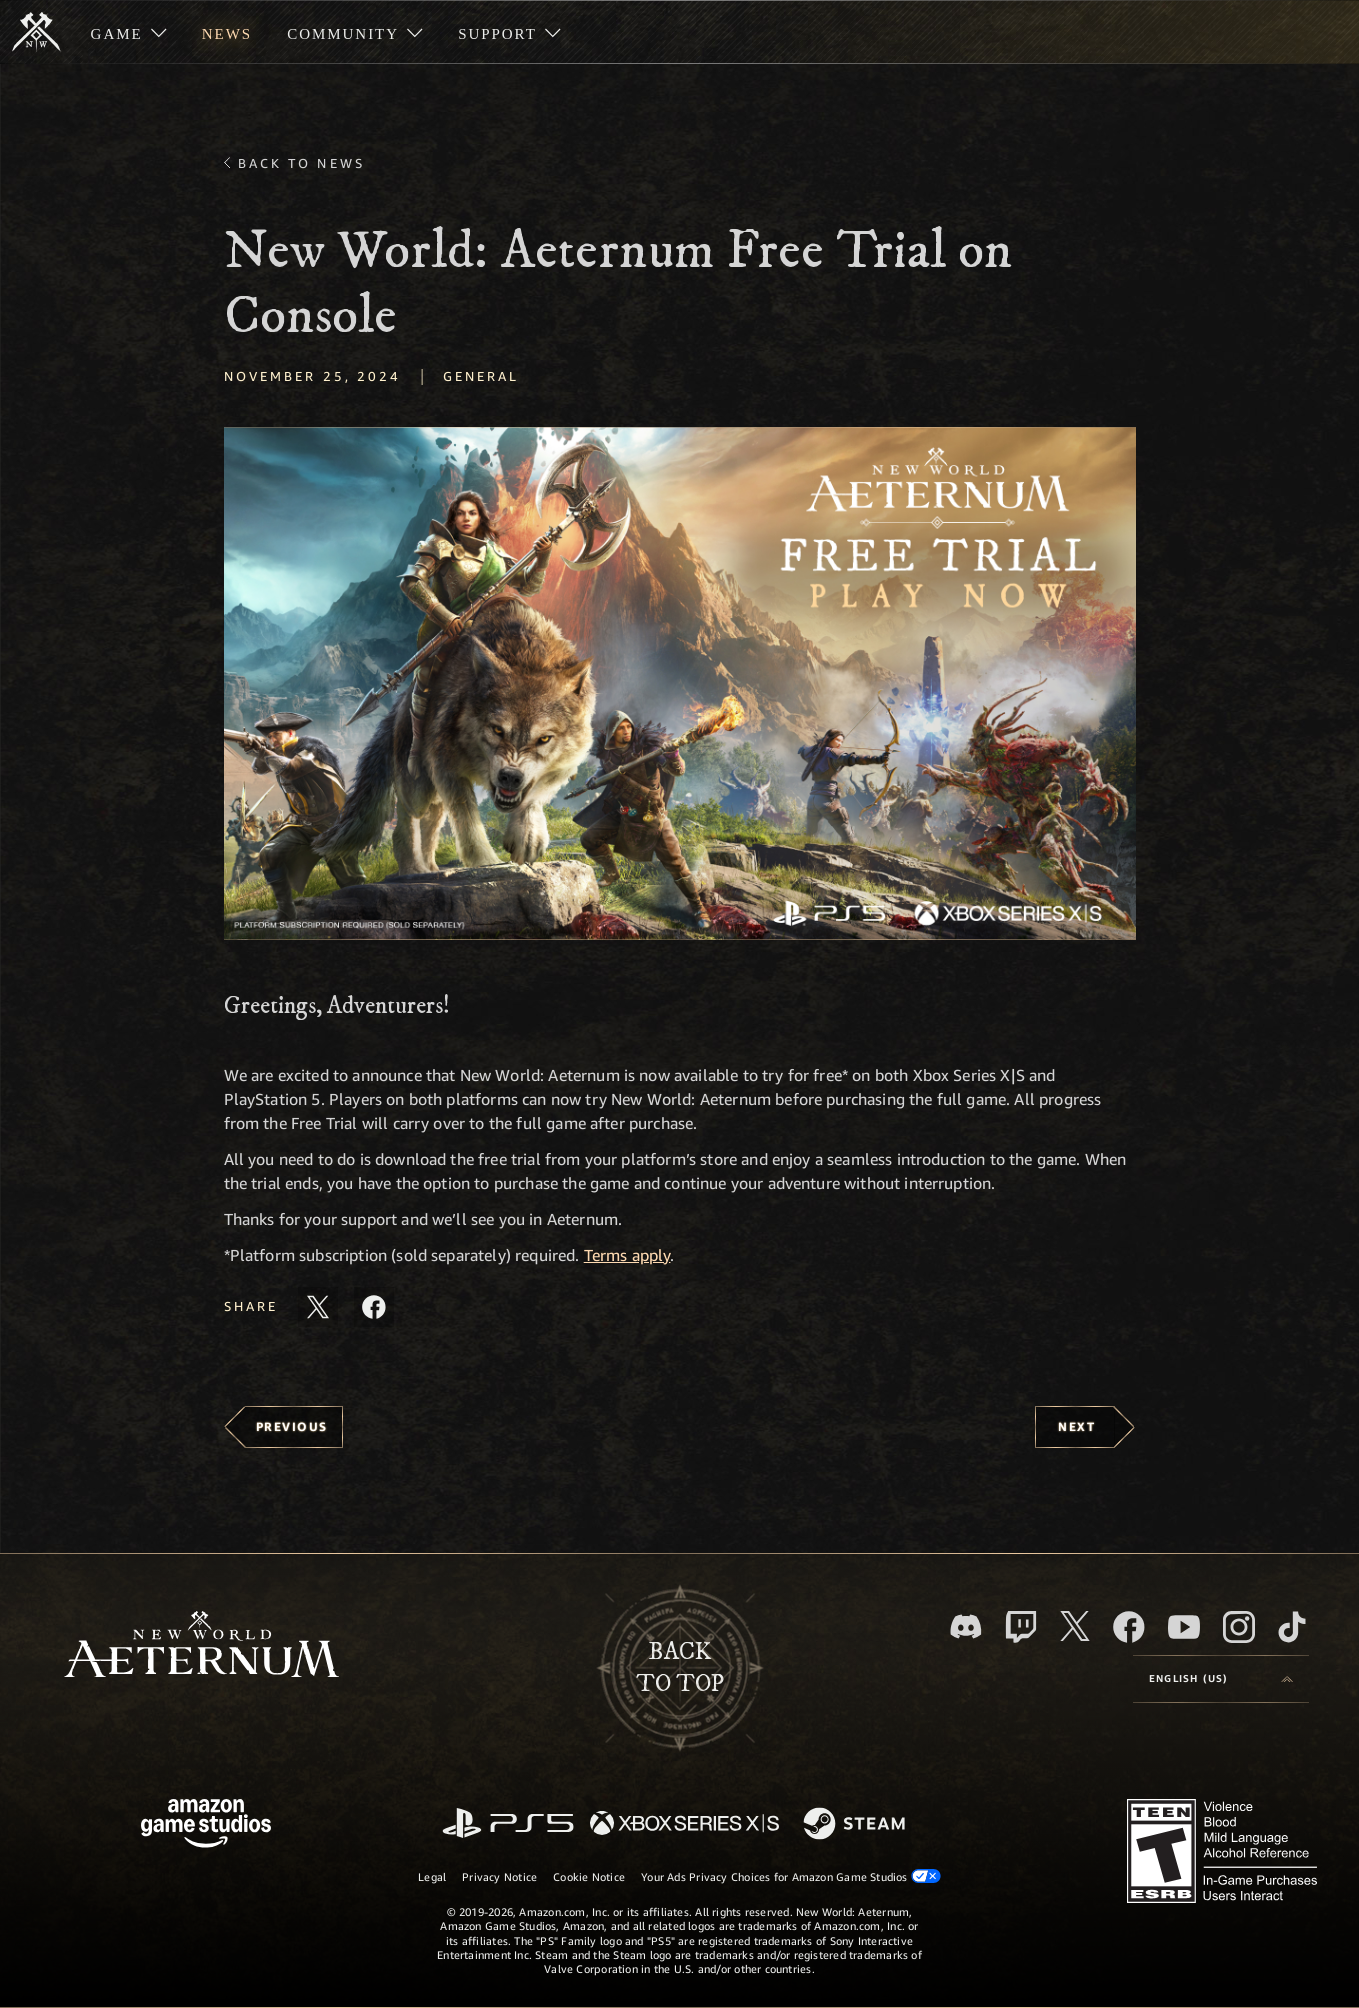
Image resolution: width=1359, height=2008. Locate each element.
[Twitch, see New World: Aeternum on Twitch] (1021, 1627)
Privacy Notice (499, 1876)
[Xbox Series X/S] (684, 1824)
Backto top (680, 1668)
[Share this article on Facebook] (374, 1307)
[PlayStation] (508, 1824)
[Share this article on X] (318, 1307)
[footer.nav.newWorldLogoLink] (201, 1646)
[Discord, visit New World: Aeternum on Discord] (966, 1626)
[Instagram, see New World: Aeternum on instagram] (1239, 1627)
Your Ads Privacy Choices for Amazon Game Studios (791, 1876)
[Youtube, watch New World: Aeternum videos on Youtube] (1184, 1627)
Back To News (301, 163)
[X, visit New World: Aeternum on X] (1075, 1626)
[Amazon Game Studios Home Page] (206, 1825)
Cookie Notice (589, 1876)
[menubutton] (1221, 1679)
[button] (680, 683)
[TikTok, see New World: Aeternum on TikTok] (1292, 1627)
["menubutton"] (128, 32)
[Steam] (856, 1825)
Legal (432, 1876)
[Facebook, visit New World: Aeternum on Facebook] (1129, 1627)
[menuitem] (128, 32)
